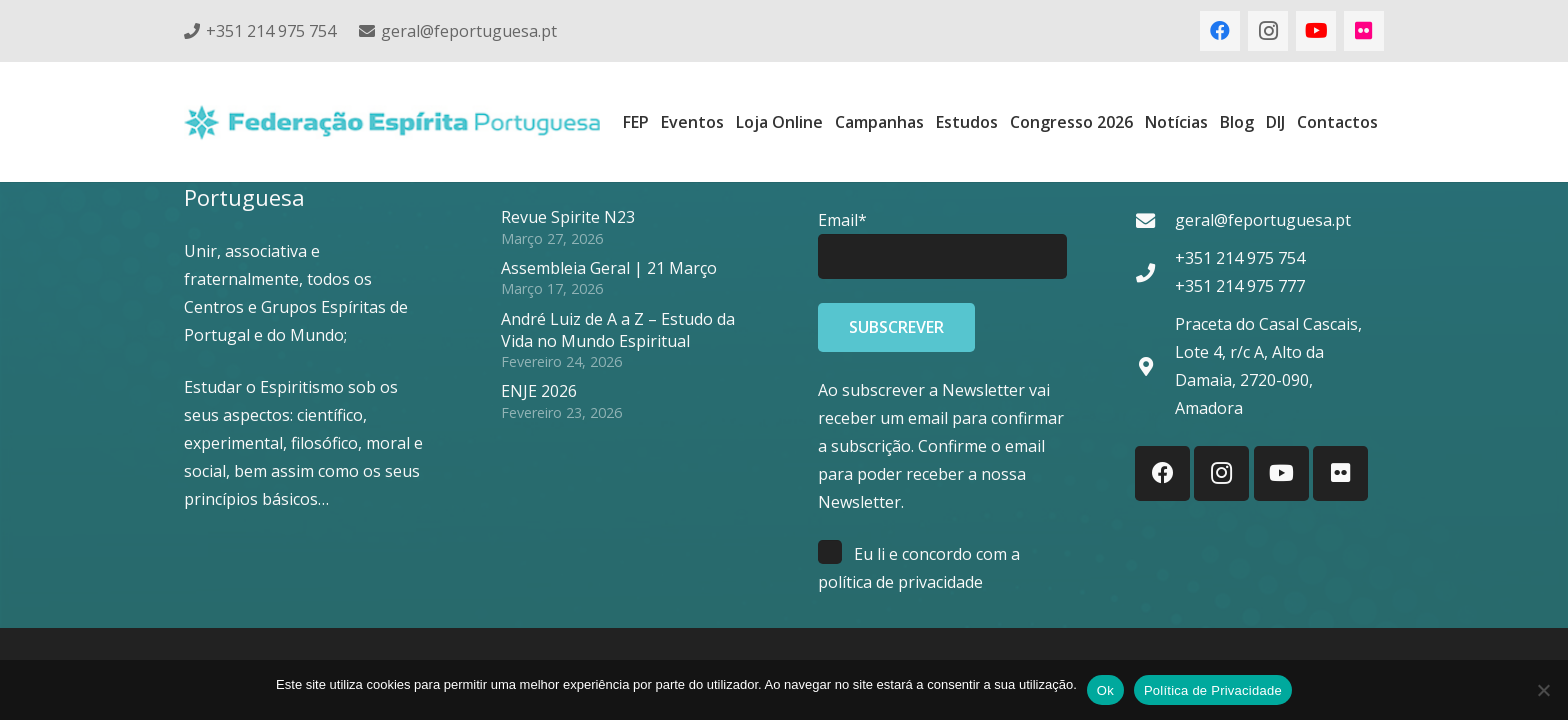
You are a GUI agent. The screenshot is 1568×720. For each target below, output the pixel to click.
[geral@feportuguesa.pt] (1155, 220)
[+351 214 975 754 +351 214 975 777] (1155, 272)
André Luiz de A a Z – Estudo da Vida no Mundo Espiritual (618, 330)
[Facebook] (1220, 31)
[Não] (1543, 690)
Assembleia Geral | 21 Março (609, 268)
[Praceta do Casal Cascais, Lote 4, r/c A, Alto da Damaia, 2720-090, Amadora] (1155, 366)
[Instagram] (1268, 31)
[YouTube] (1316, 31)
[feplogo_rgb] (392, 122)
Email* (842, 220)
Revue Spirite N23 (568, 217)
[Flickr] (1364, 31)
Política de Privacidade (1213, 690)
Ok (1105, 690)
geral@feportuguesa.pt (1263, 220)
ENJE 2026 (539, 391)
